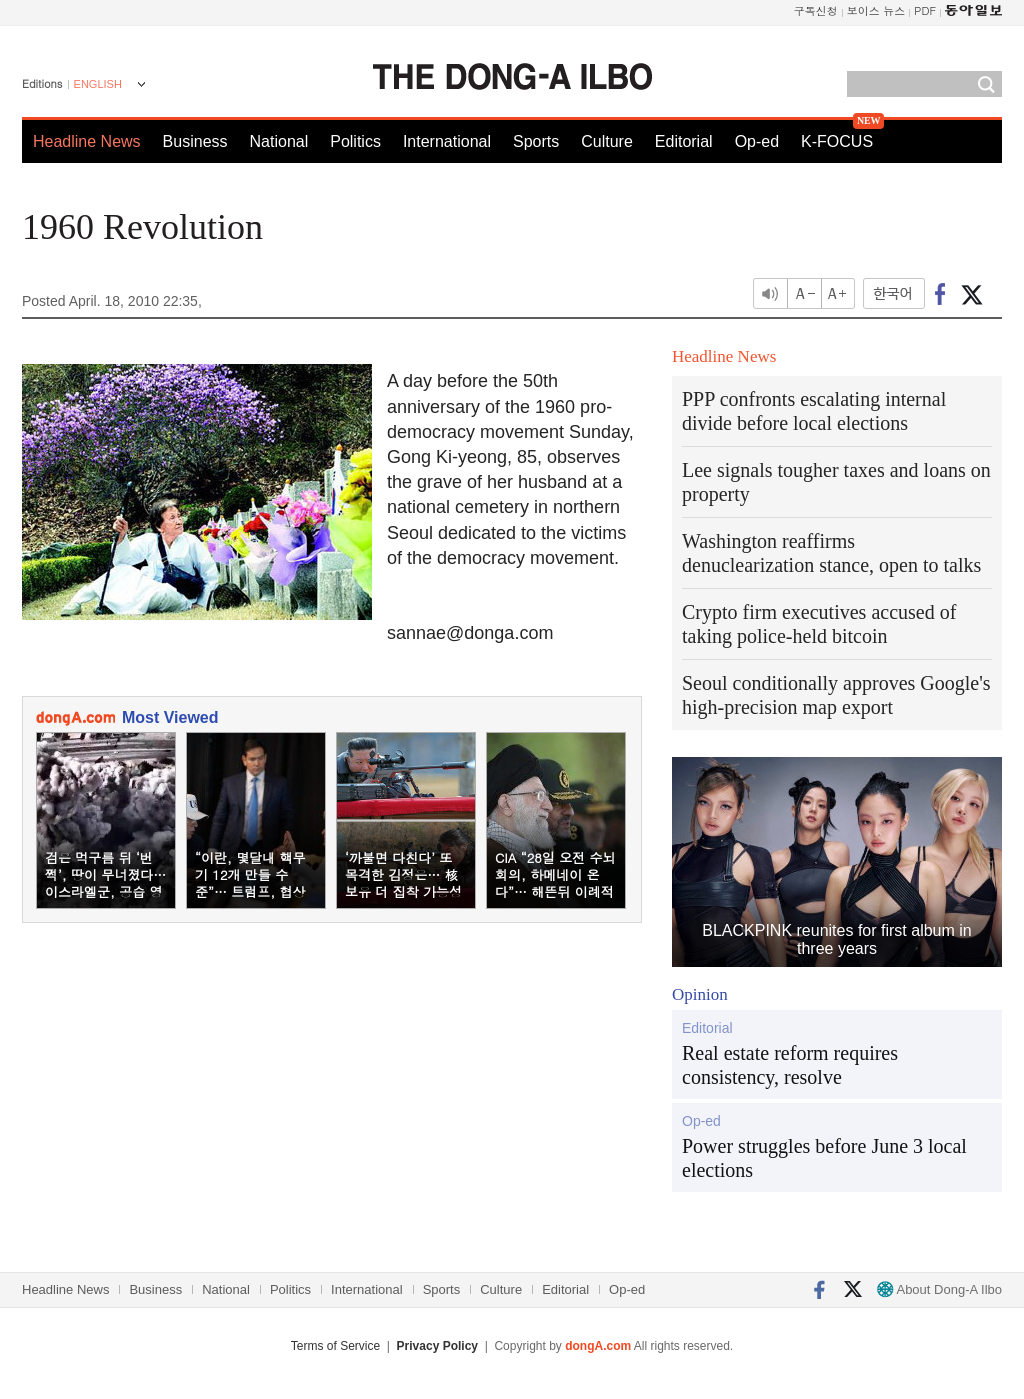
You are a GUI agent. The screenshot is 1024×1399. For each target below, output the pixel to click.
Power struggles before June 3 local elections (824, 1158)
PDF (925, 10)
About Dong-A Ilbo (939, 1289)
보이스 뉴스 (876, 10)
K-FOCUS (837, 141)
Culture (607, 141)
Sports (536, 141)
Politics (355, 141)
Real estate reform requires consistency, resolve (790, 1065)
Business (195, 141)
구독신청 (816, 10)
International (447, 141)
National (279, 141)
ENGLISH (98, 84)
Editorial (684, 141)
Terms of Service (335, 1346)
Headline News (87, 141)
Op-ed (757, 141)
